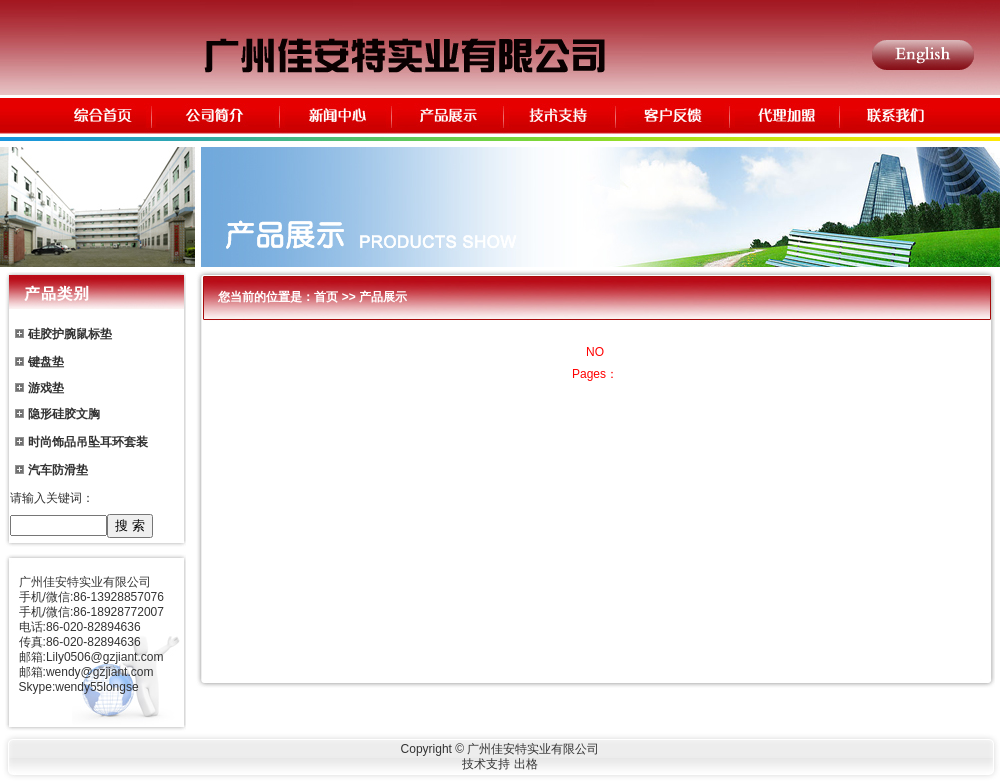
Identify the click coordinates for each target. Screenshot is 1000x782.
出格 (526, 764)
